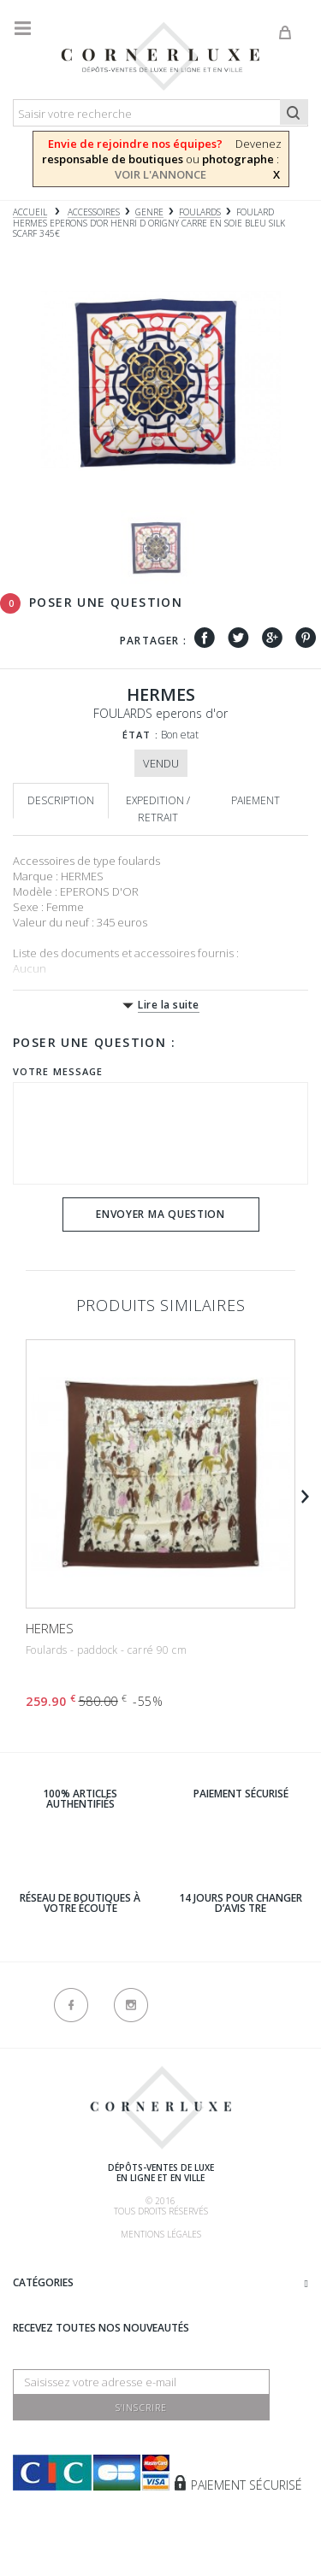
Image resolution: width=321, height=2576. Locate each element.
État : (140, 734)
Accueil (30, 212)
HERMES (50, 1628)
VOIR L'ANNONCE (160, 174)
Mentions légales (161, 2234)
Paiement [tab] (255, 800)
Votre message (58, 1071)
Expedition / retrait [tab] (158, 809)
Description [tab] (60, 800)
